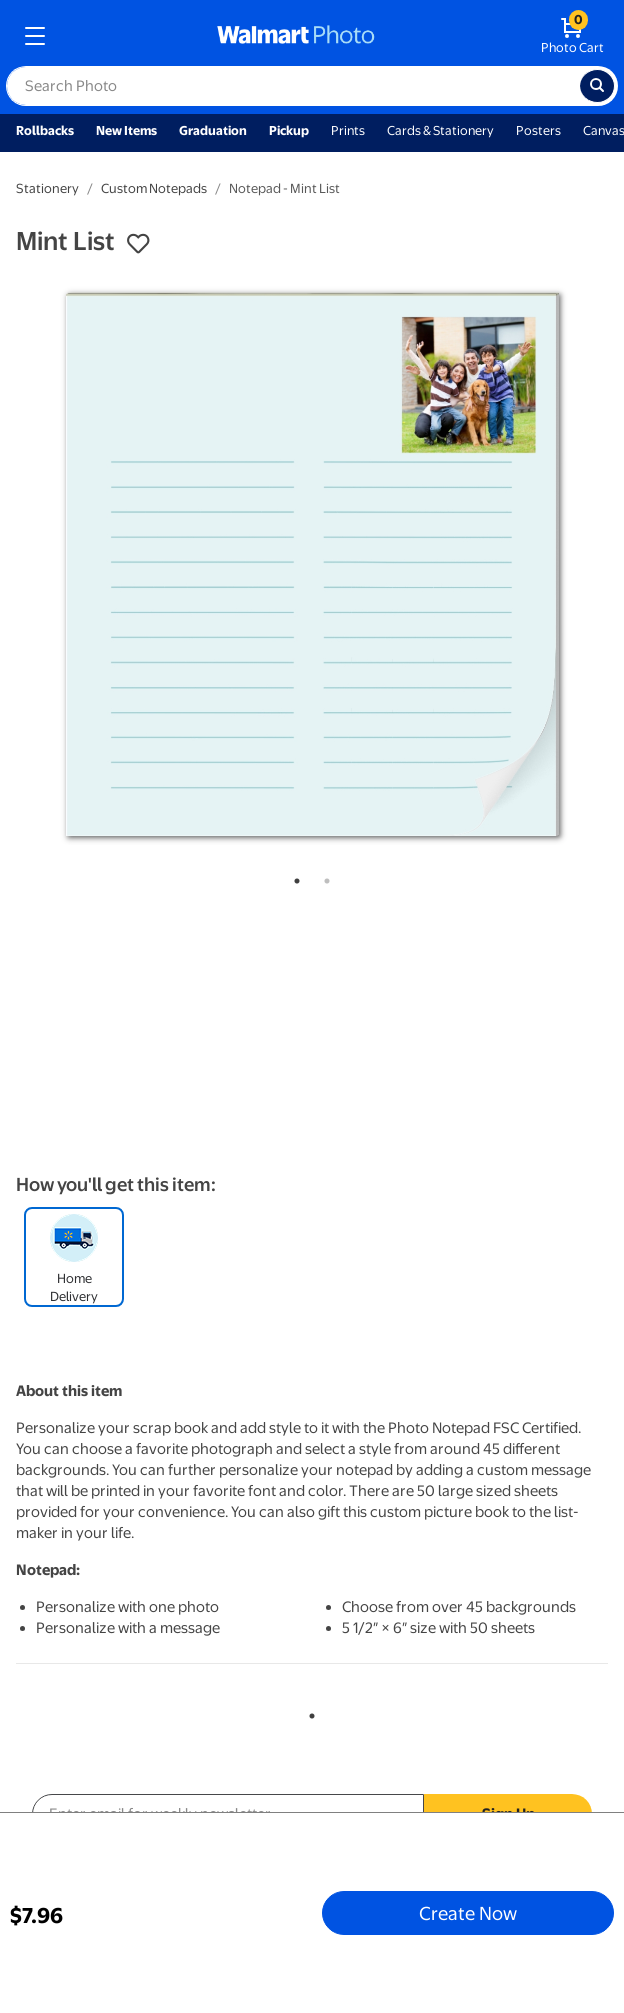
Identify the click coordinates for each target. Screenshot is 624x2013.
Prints (348, 130)
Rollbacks (45, 130)
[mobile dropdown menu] (35, 36)
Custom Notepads (154, 188)
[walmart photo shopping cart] (572, 36)
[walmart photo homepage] (296, 36)
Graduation (213, 130)
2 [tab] (323, 877)
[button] (138, 244)
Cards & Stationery (440, 130)
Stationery (47, 188)
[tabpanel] (312, 565)
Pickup (289, 130)
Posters (538, 130)
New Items (126, 130)
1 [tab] (293, 877)
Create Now (468, 1913)
